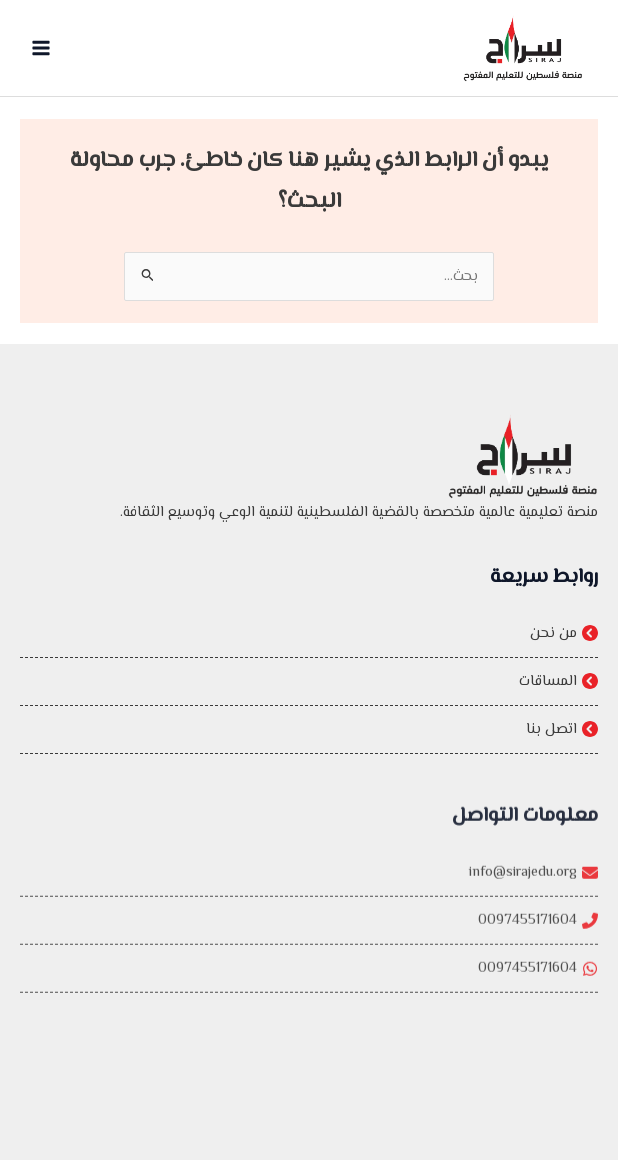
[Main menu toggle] (41, 48)
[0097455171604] (309, 935)
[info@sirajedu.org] (309, 887)
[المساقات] (309, 681)
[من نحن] (309, 633)
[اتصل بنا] (309, 729)
